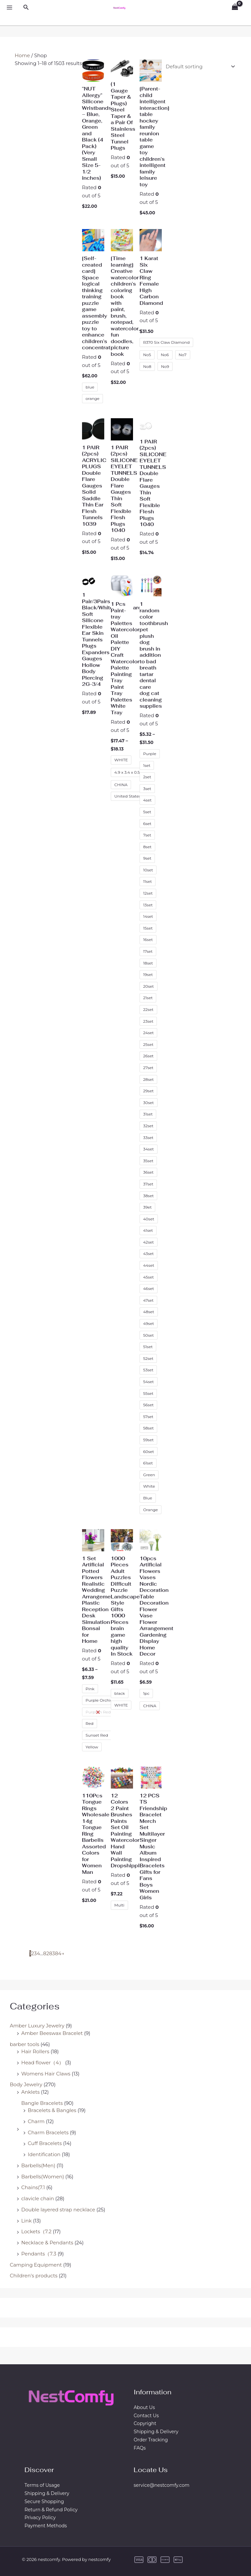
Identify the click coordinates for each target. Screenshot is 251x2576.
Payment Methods (46, 2526)
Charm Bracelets (48, 2132)
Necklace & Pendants (47, 2242)
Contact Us (146, 2416)
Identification (44, 2154)
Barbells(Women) (42, 2176)
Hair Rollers (35, 2051)
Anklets (30, 2092)
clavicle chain (37, 2198)
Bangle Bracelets (42, 2103)
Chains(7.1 (33, 2187)
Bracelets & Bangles (52, 2110)
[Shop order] (199, 66)
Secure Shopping (44, 2501)
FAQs (140, 2448)
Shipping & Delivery (156, 2432)
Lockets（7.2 (36, 2231)
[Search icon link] (26, 7)
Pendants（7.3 (38, 2254)
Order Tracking (151, 2440)
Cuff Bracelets (45, 2143)
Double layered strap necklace (58, 2209)
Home (22, 55)
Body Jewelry (26, 2084)
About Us (144, 2407)
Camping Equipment (36, 2265)
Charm (36, 2121)
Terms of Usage (42, 2485)
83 (52, 1953)
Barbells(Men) (38, 2165)
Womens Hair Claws (45, 2074)
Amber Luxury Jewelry (37, 2026)
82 (46, 1953)
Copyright (145, 2423)
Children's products (34, 2275)
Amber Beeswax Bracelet (52, 2033)
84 (58, 1953)
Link (26, 2221)
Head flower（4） (42, 2062)
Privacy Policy (40, 2517)
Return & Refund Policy (51, 2510)
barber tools (24, 2044)
